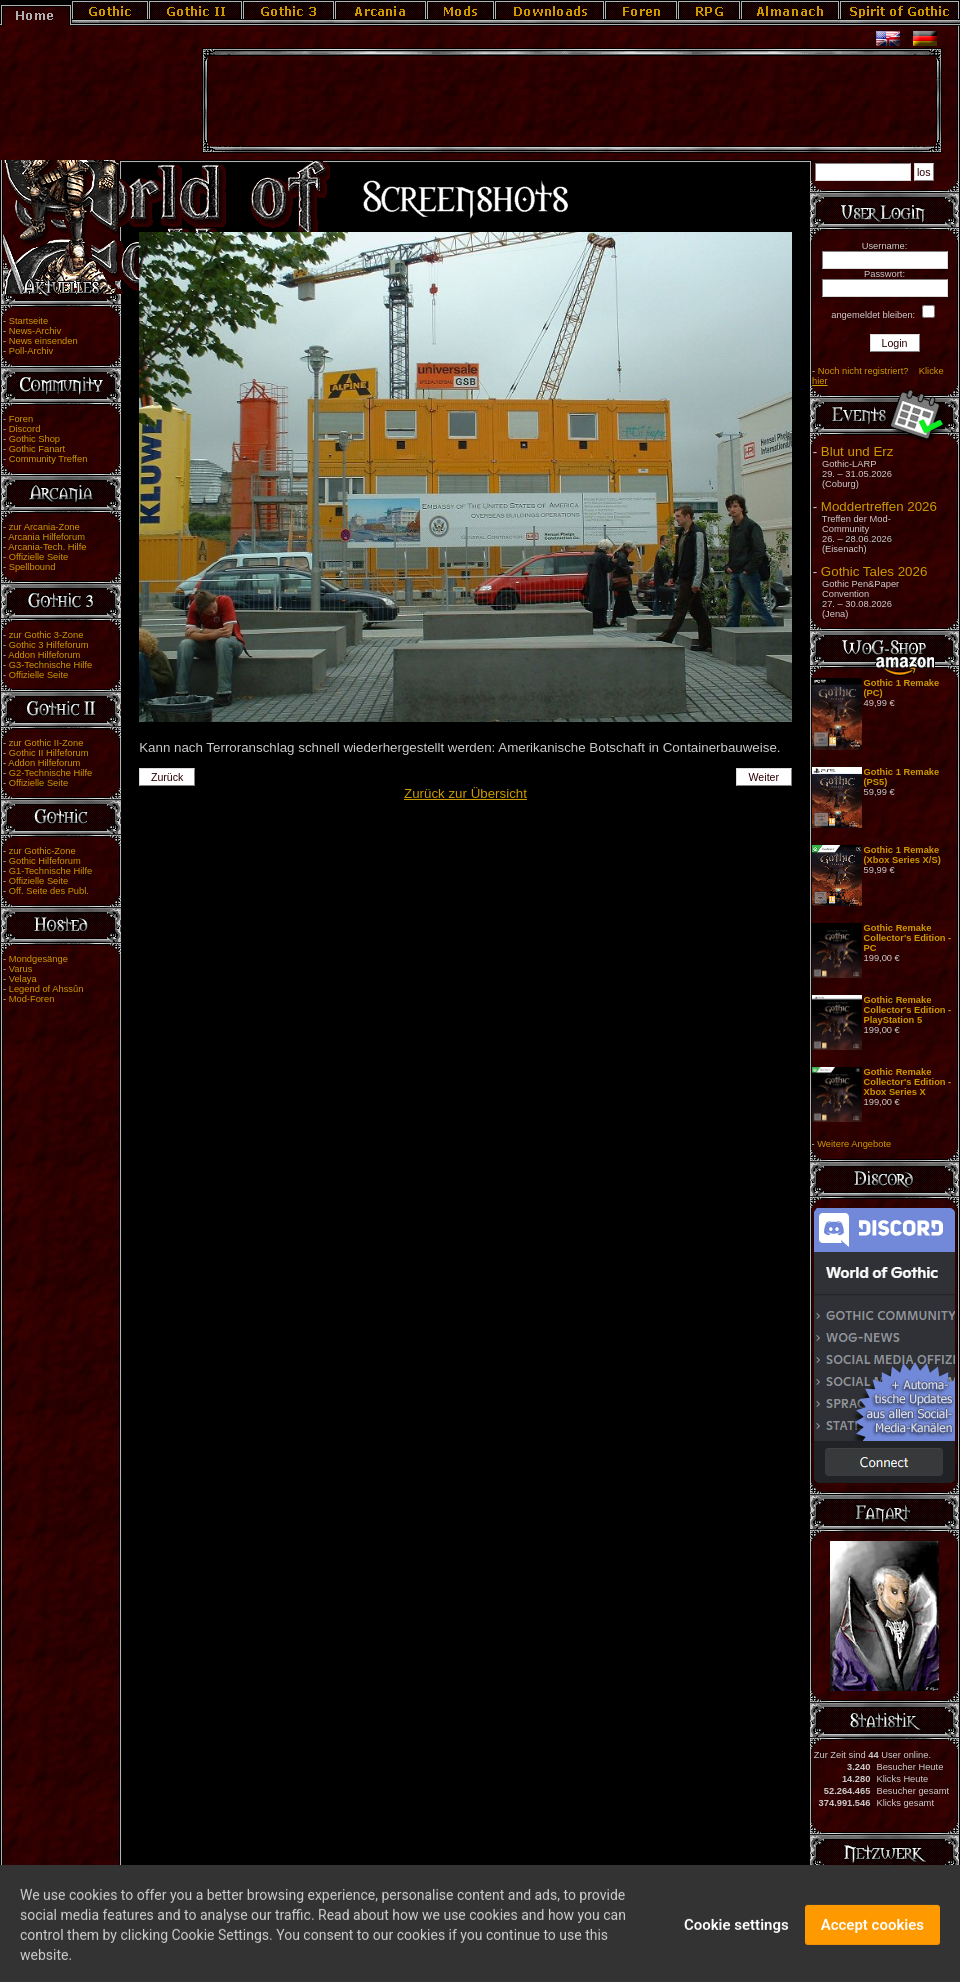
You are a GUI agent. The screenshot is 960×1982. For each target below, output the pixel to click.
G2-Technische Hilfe (50, 773)
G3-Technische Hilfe (50, 665)
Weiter (764, 777)
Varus (21, 969)
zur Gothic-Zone (42, 851)
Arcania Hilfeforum (46, 537)
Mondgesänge (38, 959)
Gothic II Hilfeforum (49, 753)
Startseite (28, 321)
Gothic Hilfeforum (45, 861)
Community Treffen (48, 459)
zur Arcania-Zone (44, 527)
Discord (25, 429)
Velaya (23, 979)
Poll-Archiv (31, 351)
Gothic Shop (34, 439)
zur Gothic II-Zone (46, 743)
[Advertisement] (572, 101)
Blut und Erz (857, 451)
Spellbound (32, 567)
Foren (21, 419)
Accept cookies (872, 1934)
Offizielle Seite (38, 557)
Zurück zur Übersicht (465, 793)
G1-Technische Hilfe (50, 871)
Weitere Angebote (854, 1144)
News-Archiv (35, 331)
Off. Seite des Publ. (49, 891)
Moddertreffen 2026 (879, 506)
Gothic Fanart (37, 449)
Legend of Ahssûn (46, 989)
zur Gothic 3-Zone (46, 635)
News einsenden (43, 341)
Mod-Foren (32, 999)
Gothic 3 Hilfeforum (49, 645)
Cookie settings (736, 1934)
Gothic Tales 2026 (874, 571)
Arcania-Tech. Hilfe (47, 547)
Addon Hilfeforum (44, 655)
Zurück (167, 777)
